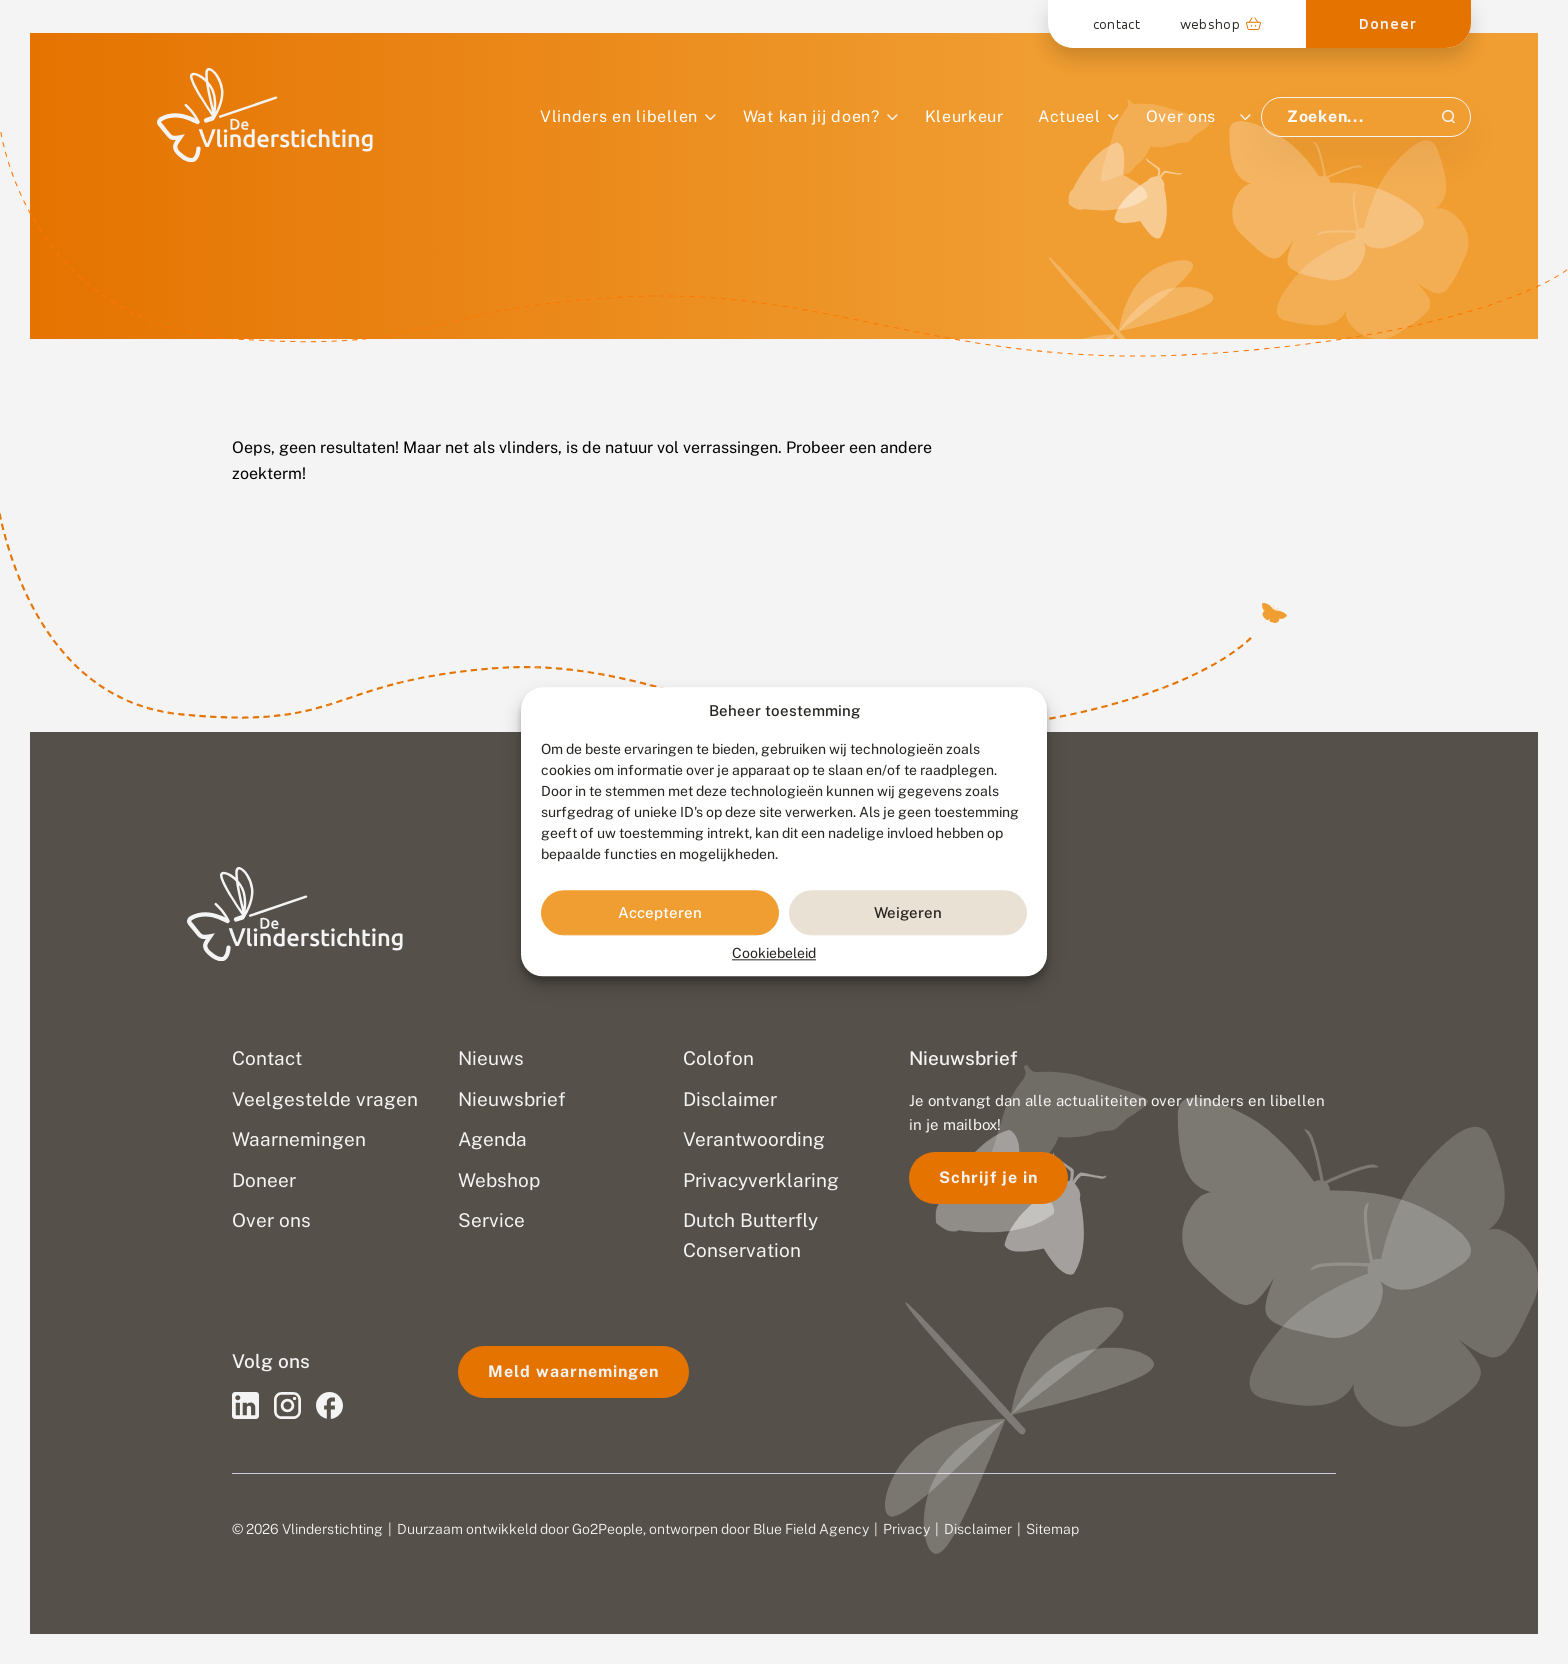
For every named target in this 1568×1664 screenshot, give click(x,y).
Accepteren (660, 912)
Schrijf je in (988, 1177)
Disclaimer (978, 1529)
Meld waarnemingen (573, 1371)
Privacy (906, 1529)
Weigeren (908, 912)
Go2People (607, 1529)
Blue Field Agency (811, 1529)
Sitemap (1052, 1529)
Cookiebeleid (774, 954)
